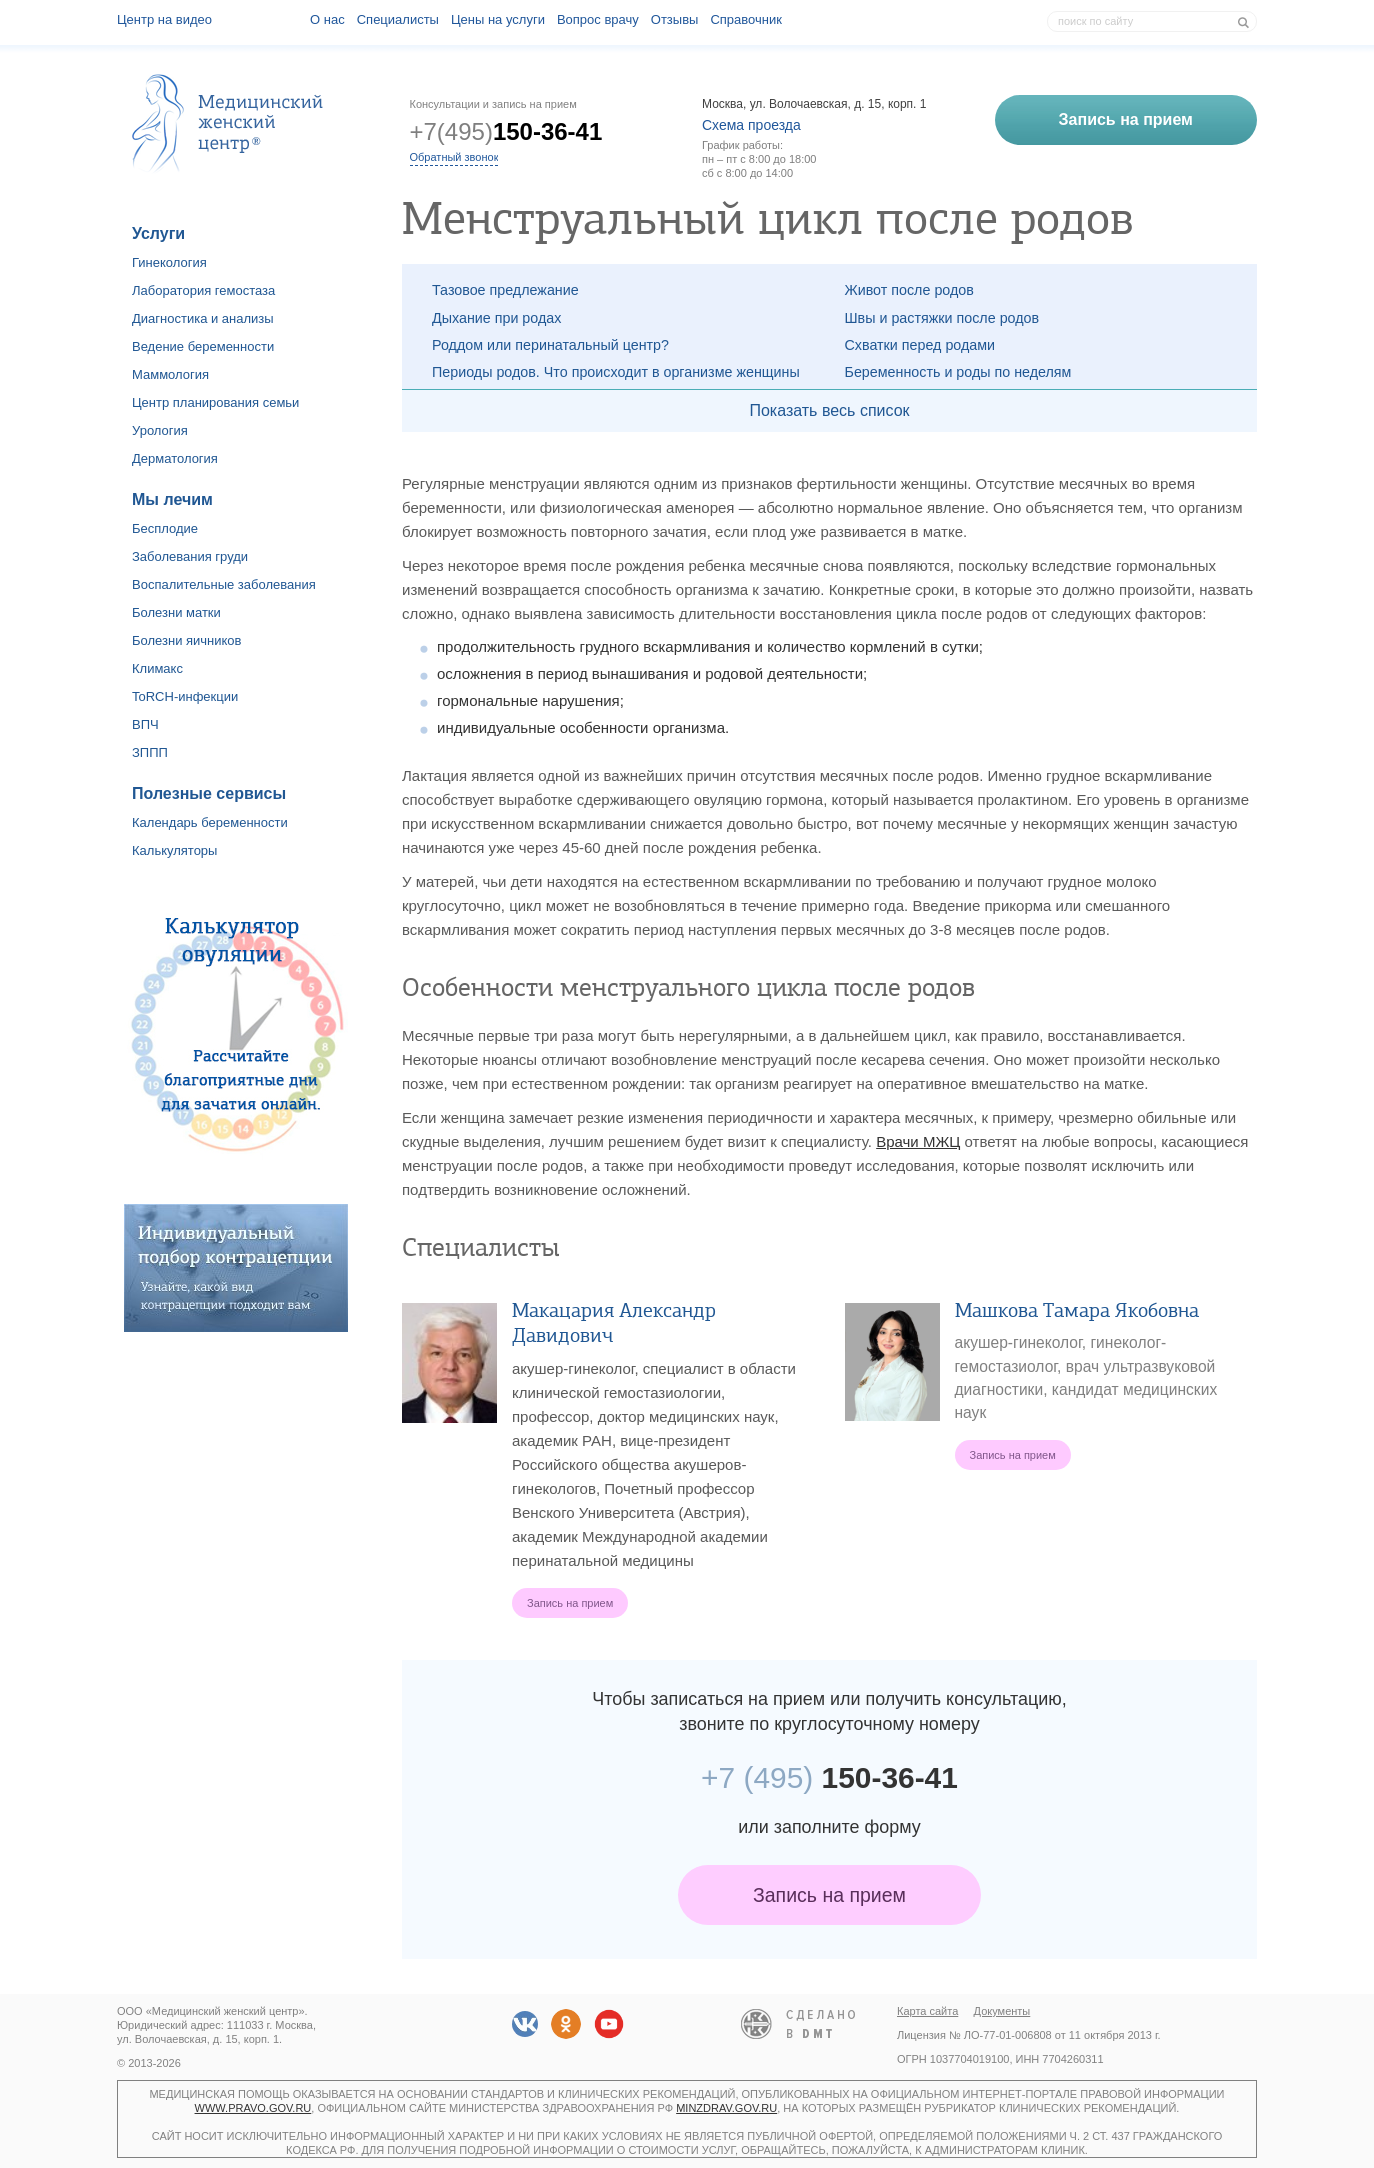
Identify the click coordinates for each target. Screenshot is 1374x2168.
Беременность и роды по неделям (958, 372)
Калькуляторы (174, 850)
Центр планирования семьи (215, 402)
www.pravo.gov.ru (253, 2108)
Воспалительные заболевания (224, 584)
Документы (1002, 2011)
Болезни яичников (187, 640)
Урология (160, 430)
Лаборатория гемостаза (203, 290)
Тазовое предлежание (505, 290)
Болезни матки (176, 612)
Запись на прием (829, 1895)
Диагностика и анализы (203, 318)
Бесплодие (165, 528)
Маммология (170, 374)
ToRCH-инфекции (185, 696)
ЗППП (150, 752)
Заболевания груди (190, 556)
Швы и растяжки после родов (942, 318)
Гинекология (169, 262)
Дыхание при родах (496, 318)
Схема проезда (751, 125)
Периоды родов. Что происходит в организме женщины (616, 372)
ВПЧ (145, 724)
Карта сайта (927, 2011)
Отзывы (675, 19)
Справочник (746, 19)
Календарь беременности (210, 822)
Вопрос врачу (598, 19)
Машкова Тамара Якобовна (1077, 1310)
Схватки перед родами (920, 345)
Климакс (157, 668)
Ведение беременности (203, 346)
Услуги (158, 233)
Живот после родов (909, 290)
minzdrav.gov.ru (726, 2108)
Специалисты (398, 19)
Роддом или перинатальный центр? (550, 345)
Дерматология (175, 458)
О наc (327, 19)
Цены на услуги (498, 19)
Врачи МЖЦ (918, 1141)
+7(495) (506, 131)
